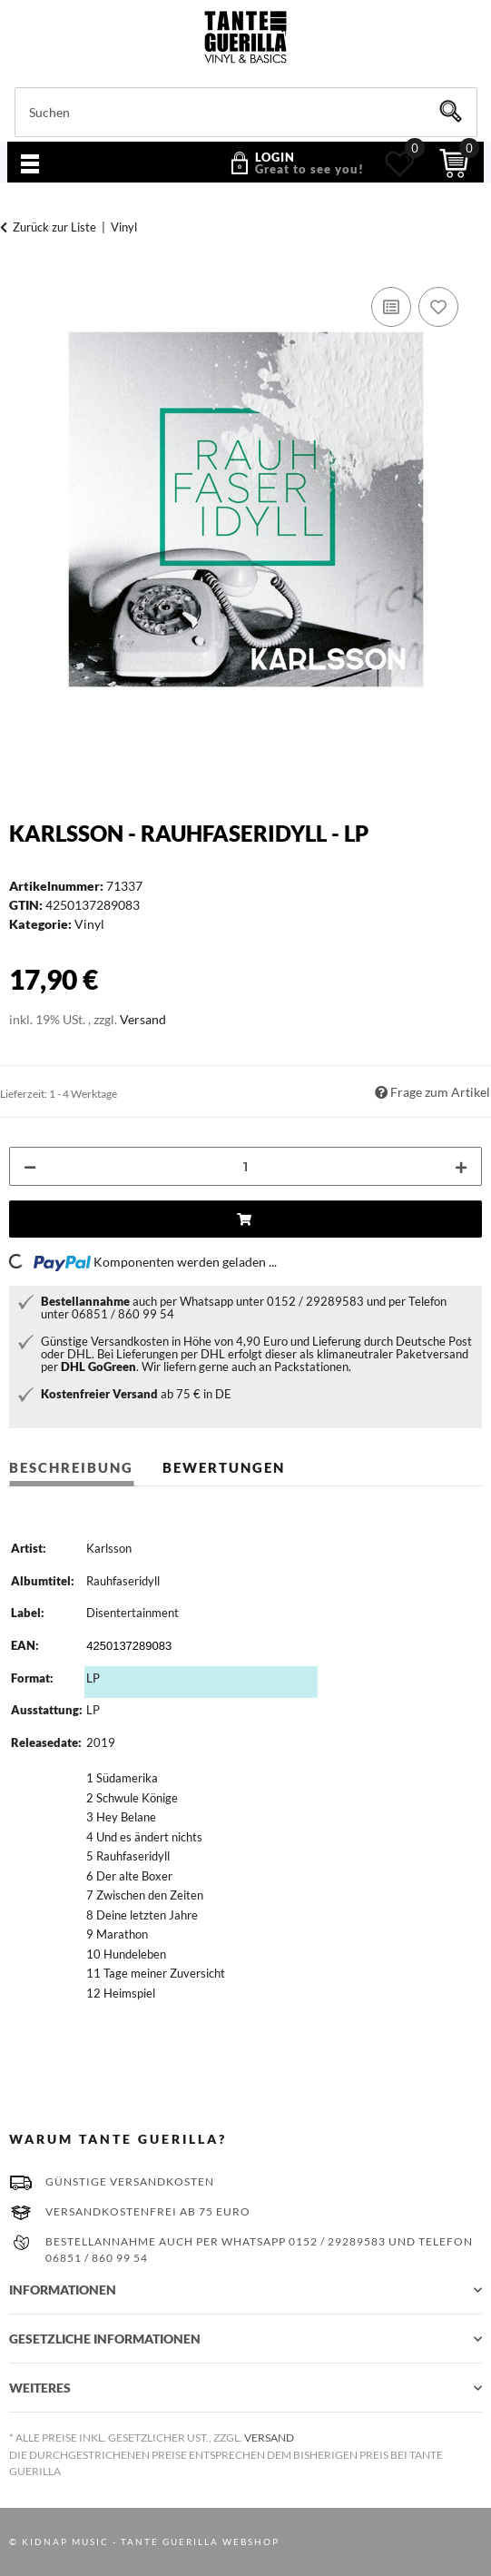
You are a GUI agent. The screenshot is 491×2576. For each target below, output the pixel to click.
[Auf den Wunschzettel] (438, 307)
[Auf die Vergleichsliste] (391, 307)
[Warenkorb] (454, 163)
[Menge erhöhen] (461, 1166)
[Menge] (245, 1166)
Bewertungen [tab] (223, 1467)
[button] (289, 163)
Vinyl (89, 924)
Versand (143, 1019)
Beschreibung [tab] (71, 1467)
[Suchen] (246, 112)
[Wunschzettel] (400, 163)
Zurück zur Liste (54, 227)
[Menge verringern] (30, 1166)
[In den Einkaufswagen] (245, 1219)
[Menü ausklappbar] (30, 165)
